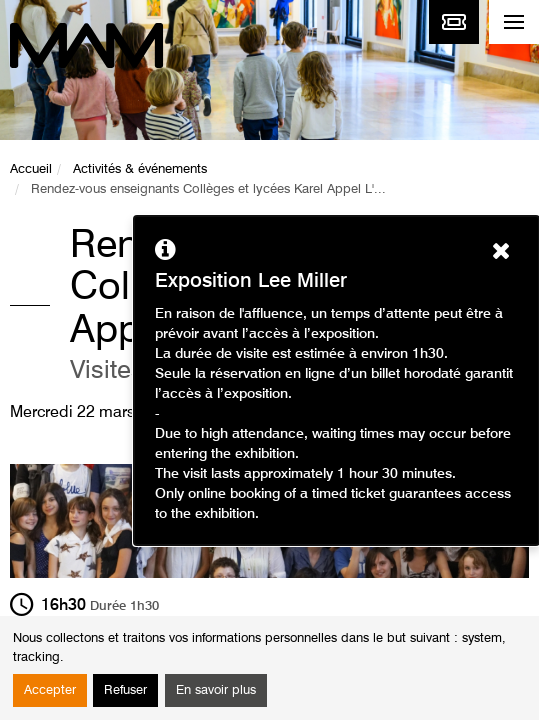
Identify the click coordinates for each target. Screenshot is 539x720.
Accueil (31, 169)
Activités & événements (140, 169)
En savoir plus (216, 690)
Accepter (50, 690)
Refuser (125, 690)
